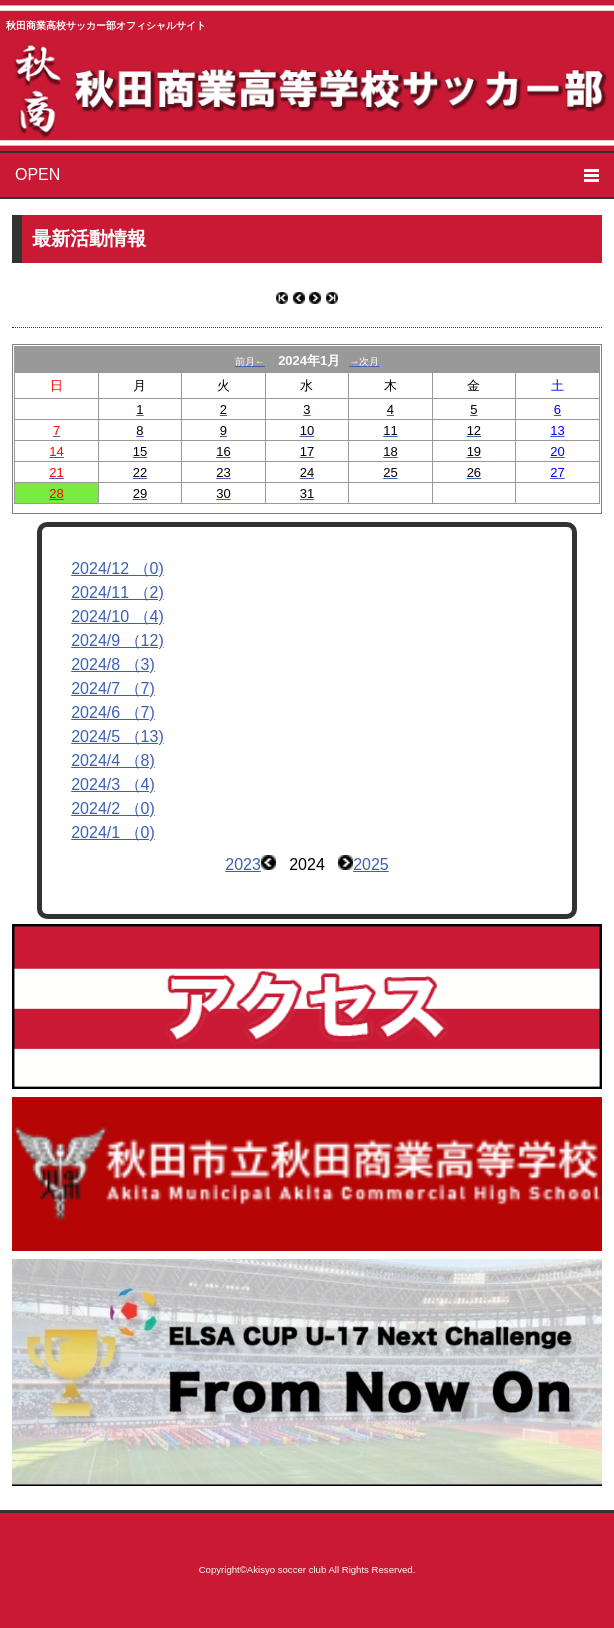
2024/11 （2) (117, 592)
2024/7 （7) (113, 688)
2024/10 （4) (117, 616)
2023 (243, 864)
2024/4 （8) (113, 760)
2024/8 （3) (113, 664)
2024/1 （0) (113, 832)
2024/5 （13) (117, 736)
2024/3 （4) (113, 784)
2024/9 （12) (117, 640)
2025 (371, 864)
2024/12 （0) (117, 568)
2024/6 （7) (113, 712)
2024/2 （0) (113, 808)
